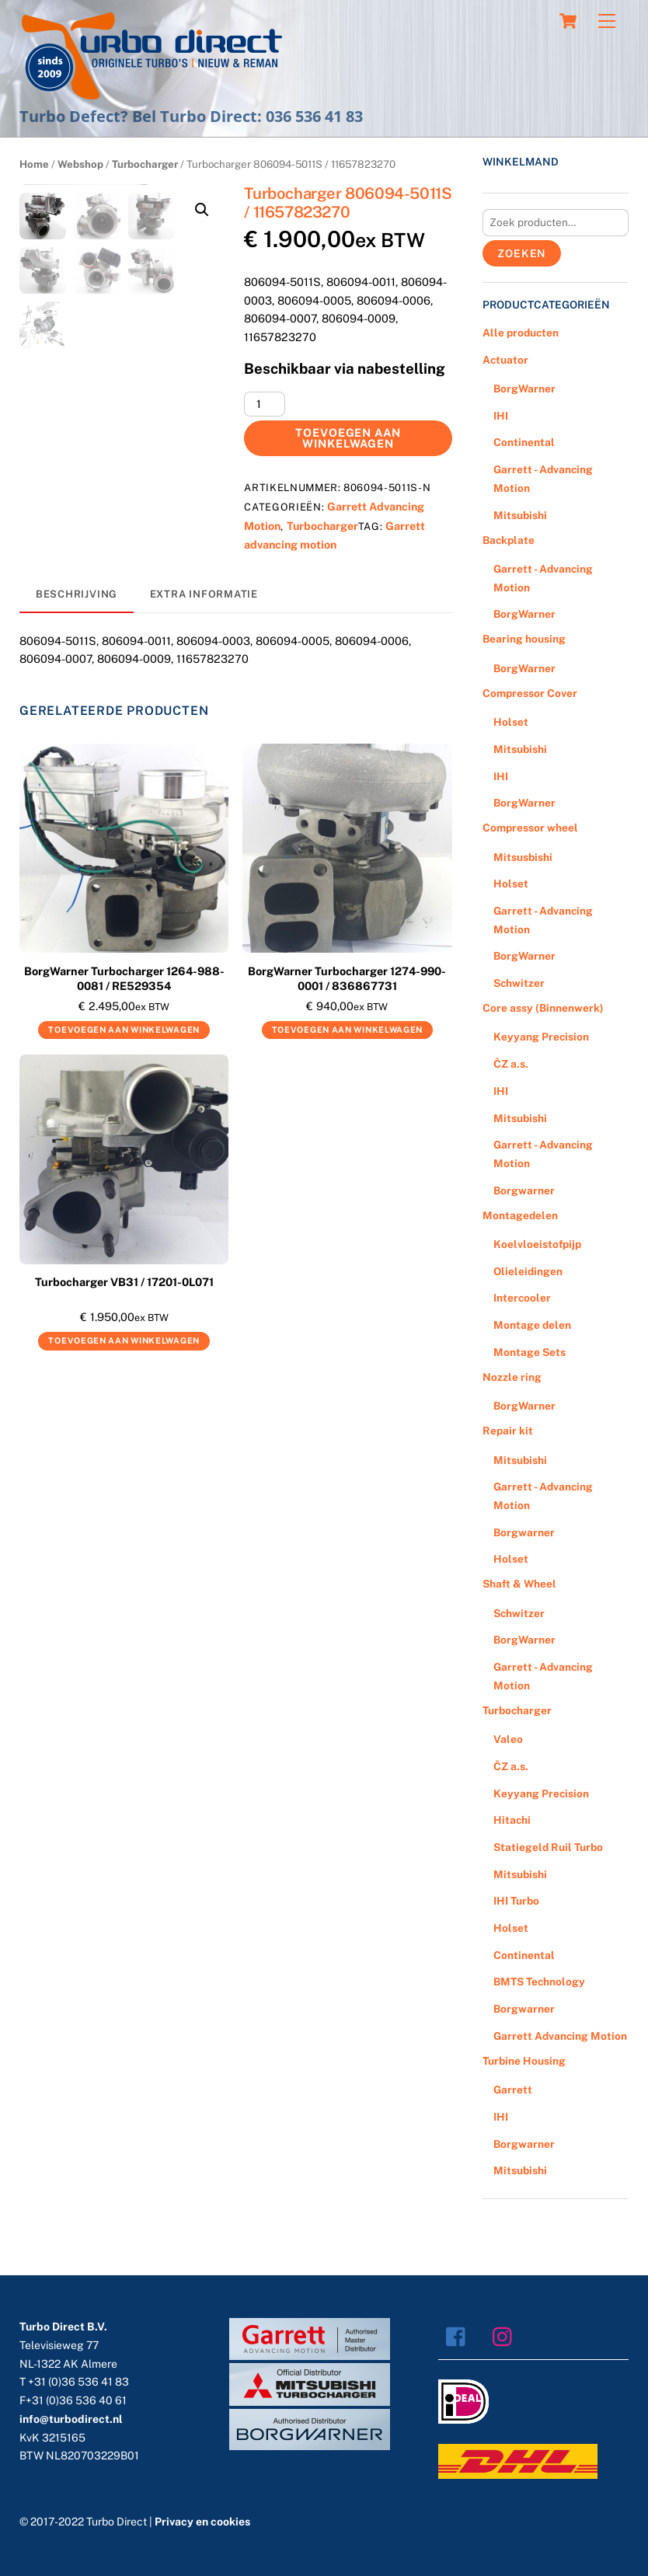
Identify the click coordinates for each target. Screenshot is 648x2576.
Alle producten (521, 332)
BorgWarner (524, 388)
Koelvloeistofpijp (537, 1244)
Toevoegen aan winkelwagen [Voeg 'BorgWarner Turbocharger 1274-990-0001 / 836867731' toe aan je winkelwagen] (347, 1029)
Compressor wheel (530, 827)
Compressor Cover (530, 693)
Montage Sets (529, 1352)
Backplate (509, 540)
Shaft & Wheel (519, 1583)
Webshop (80, 164)
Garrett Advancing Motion (560, 2036)
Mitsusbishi (522, 857)
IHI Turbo (516, 1901)
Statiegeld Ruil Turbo (548, 1847)
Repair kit (508, 1430)
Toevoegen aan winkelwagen (348, 438)
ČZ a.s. (510, 1064)
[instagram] (506, 2336)
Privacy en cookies (202, 2521)
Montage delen (532, 1325)
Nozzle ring (512, 1377)
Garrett (512, 2089)
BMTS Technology (539, 1981)
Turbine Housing (524, 2061)
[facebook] (459, 2336)
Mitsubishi (520, 515)
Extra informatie (204, 594)
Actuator (505, 360)
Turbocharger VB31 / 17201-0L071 (124, 1281)
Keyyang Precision (541, 1036)
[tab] (76, 595)
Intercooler (522, 1297)
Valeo (508, 1739)
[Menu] (606, 21)
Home (34, 164)
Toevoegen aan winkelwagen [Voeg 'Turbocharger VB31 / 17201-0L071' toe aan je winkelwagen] (124, 1340)
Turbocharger (145, 164)
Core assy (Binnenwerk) (543, 1008)
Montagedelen (520, 1215)
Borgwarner (524, 1190)
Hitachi (512, 1820)
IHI (500, 416)
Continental (524, 442)
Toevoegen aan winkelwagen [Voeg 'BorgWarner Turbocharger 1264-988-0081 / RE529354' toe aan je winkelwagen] (124, 1029)
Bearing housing (524, 639)
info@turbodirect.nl (71, 2419)
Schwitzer (519, 983)
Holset (510, 722)
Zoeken (521, 253)
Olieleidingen (528, 1271)
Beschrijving (76, 594)
